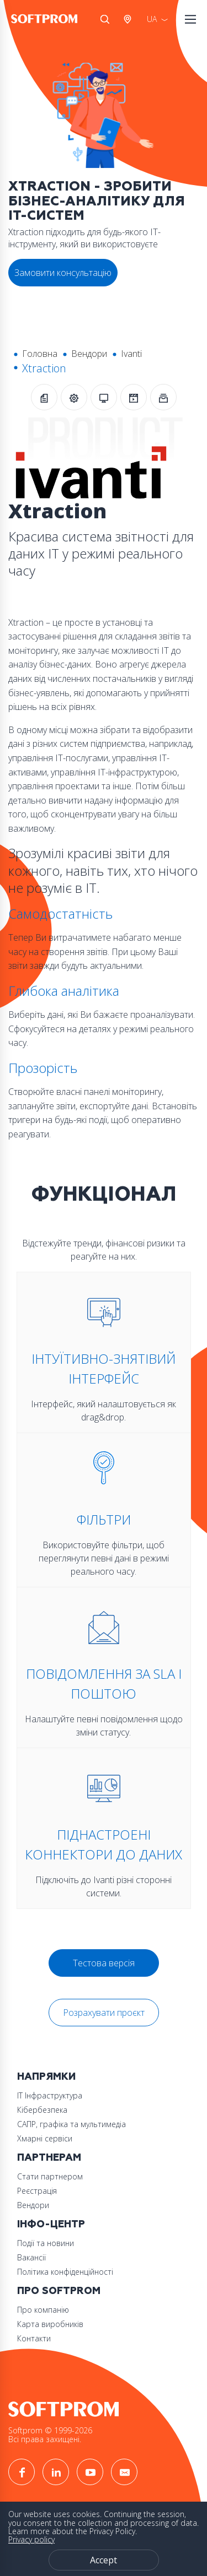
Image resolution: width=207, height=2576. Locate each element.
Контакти (34, 2338)
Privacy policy (31, 2539)
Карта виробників (50, 2324)
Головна (39, 354)
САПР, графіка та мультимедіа (71, 2124)
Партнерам (49, 2157)
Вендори (89, 354)
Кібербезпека (42, 2110)
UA (152, 19)
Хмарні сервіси (44, 2138)
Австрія (130, 19)
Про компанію (43, 2309)
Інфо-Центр (51, 2224)
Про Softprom (58, 2291)
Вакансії (31, 2257)
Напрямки (46, 2076)
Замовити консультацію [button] (63, 273)
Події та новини (45, 2243)
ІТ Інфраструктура (49, 2095)
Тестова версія (104, 1963)
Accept (103, 2560)
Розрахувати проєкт (104, 2012)
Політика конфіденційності (65, 2271)
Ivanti (131, 354)
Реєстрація (37, 2190)
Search (105, 19)
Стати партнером (50, 2176)
